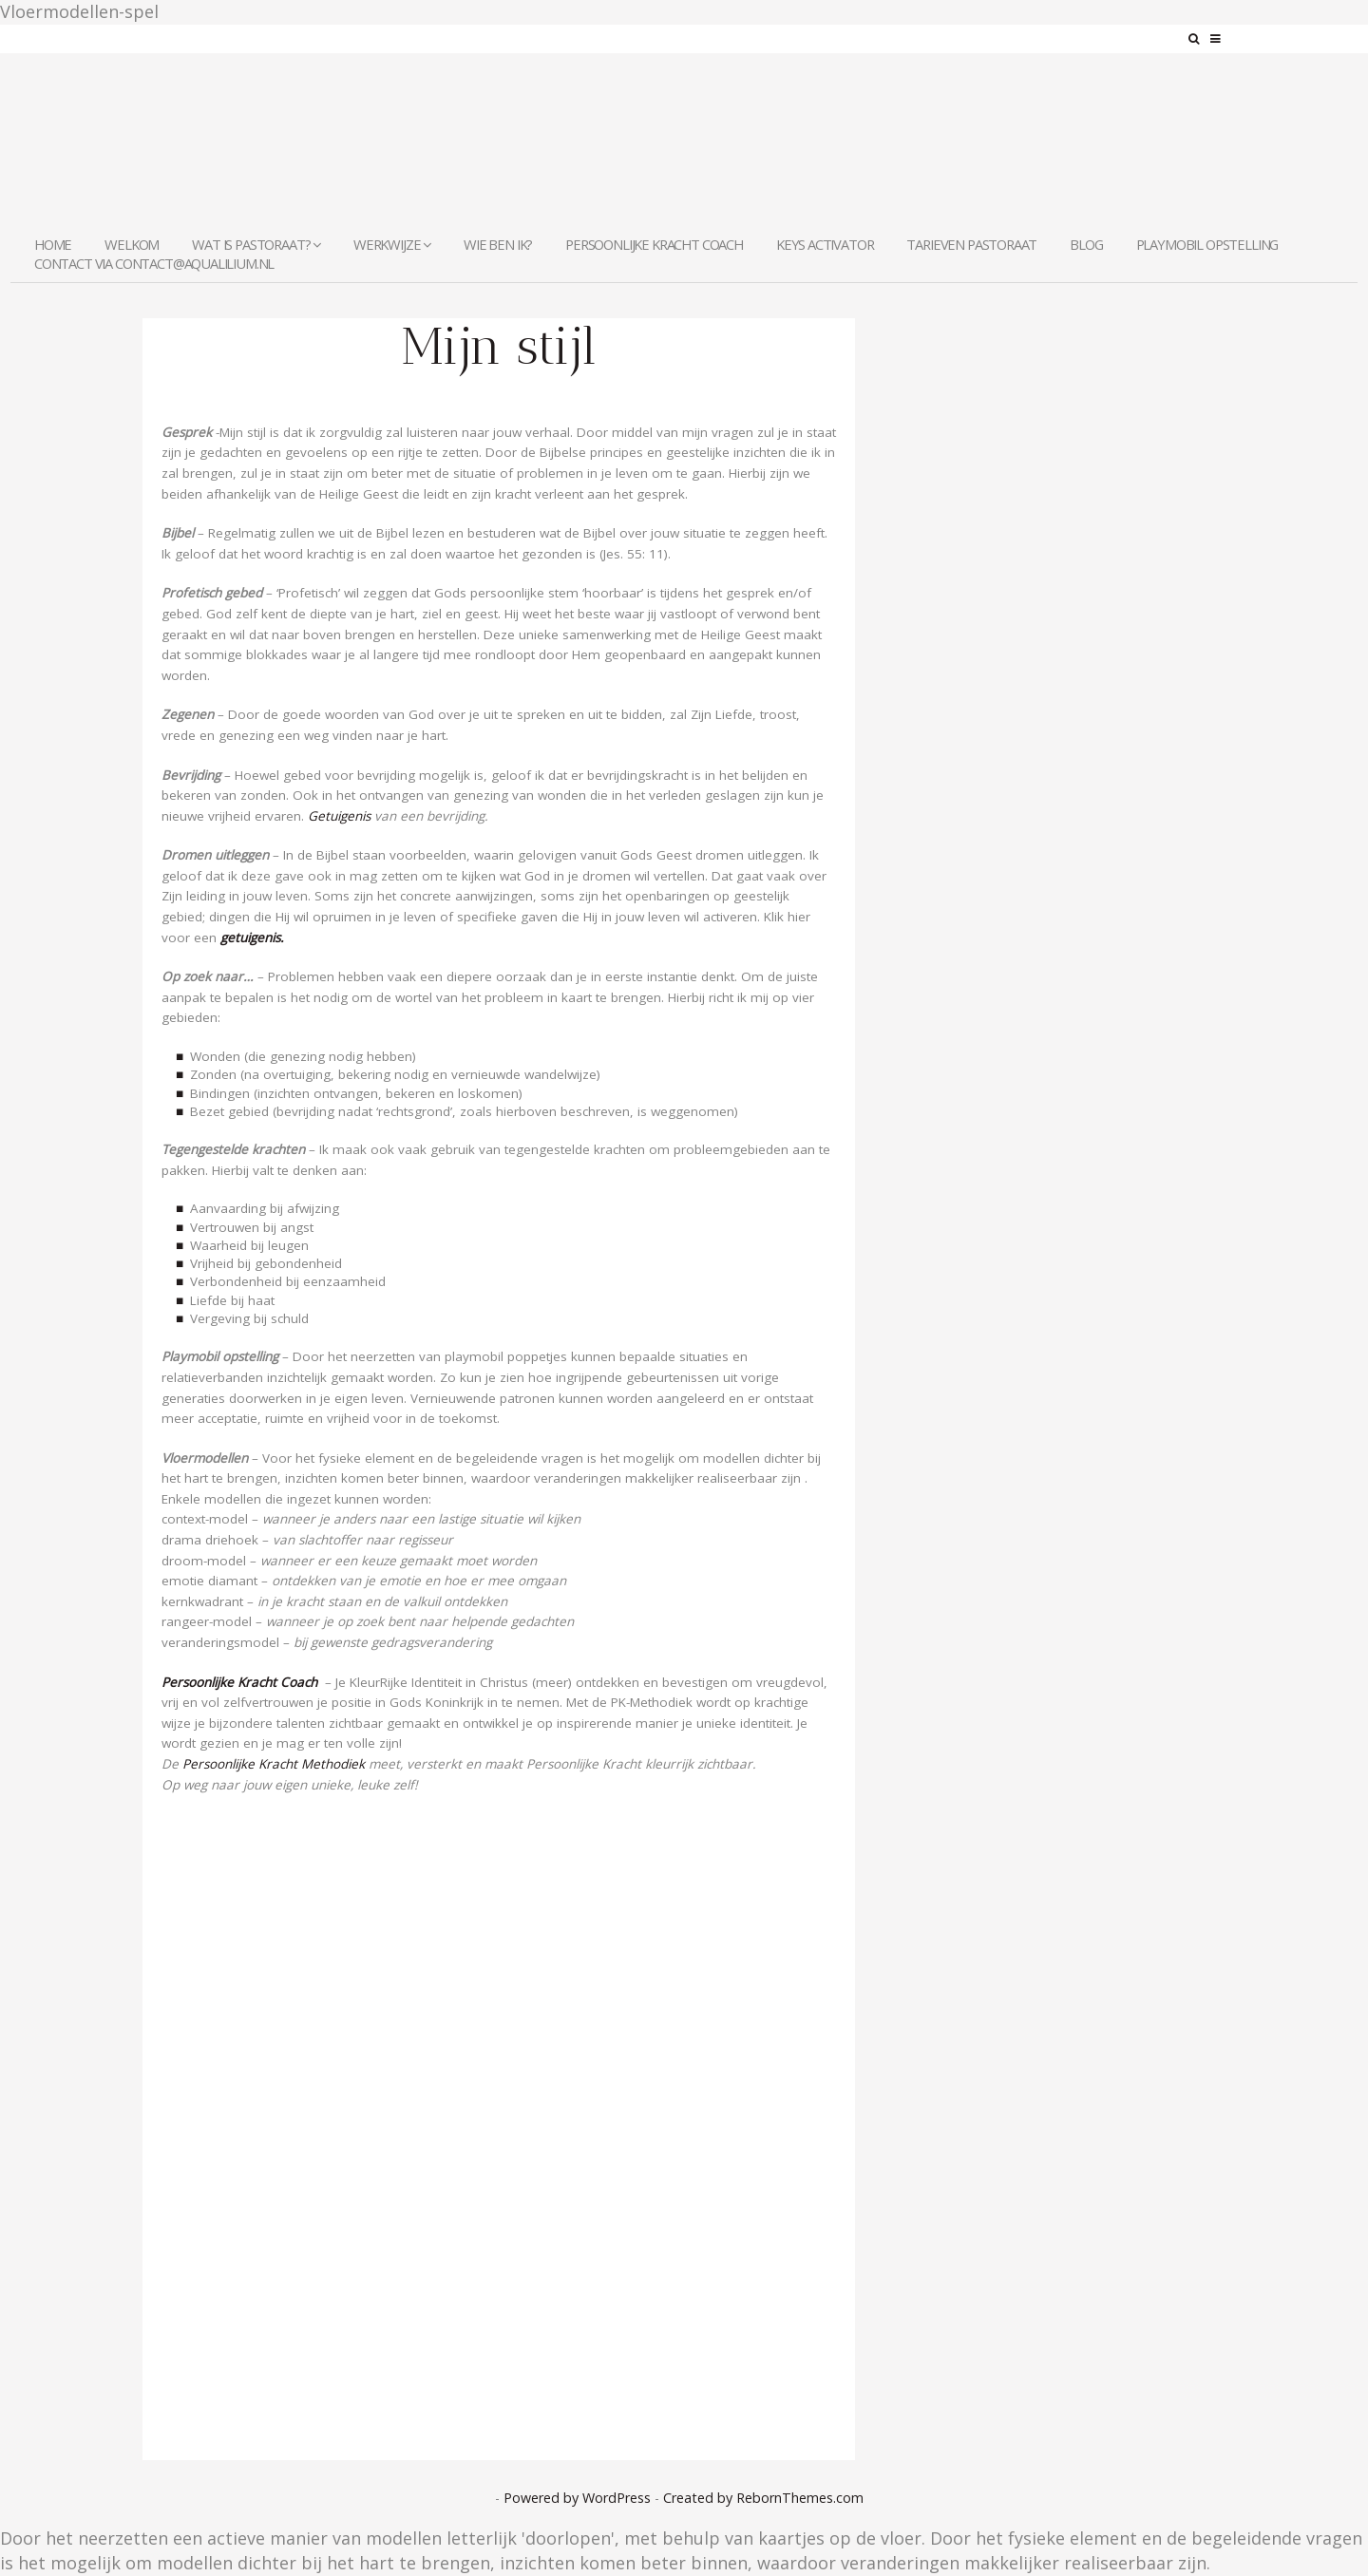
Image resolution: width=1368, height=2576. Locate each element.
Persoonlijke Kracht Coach (654, 244)
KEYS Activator (825, 244)
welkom (131, 244)
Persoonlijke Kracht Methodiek (273, 1763)
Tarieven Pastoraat (971, 244)
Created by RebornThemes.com (763, 2498)
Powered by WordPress (577, 2498)
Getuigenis (337, 815)
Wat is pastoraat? (256, 244)
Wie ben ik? (498, 244)
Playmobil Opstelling (1207, 244)
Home (52, 244)
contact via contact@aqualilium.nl (154, 263)
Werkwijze (391, 244)
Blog (1086, 244)
